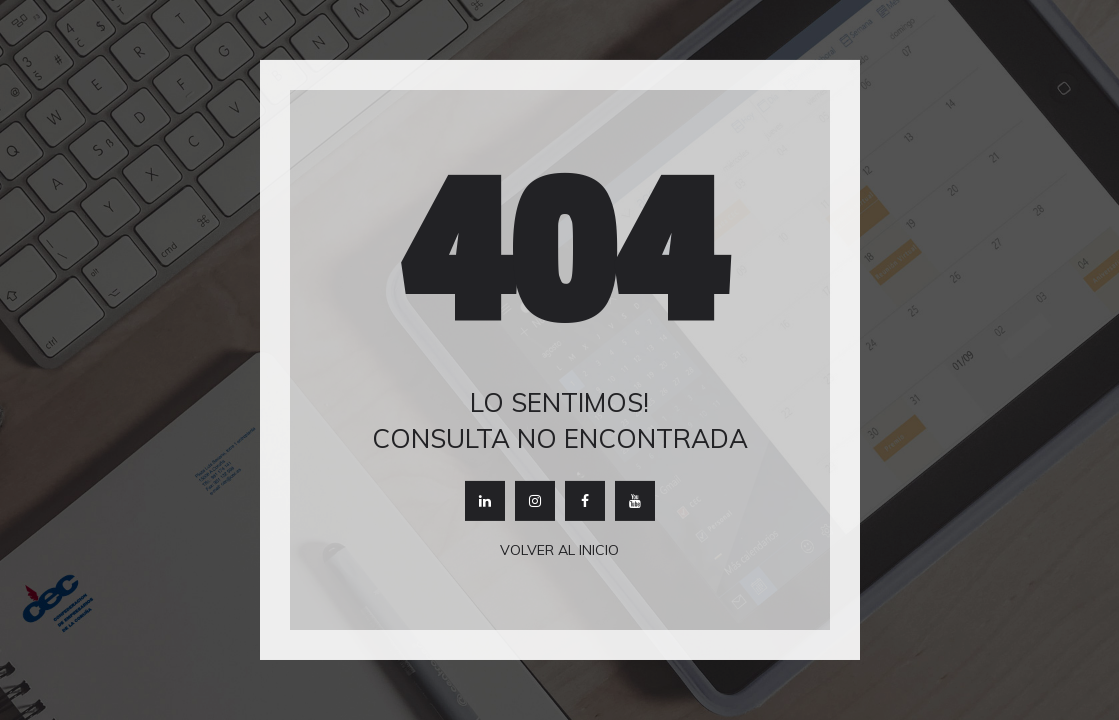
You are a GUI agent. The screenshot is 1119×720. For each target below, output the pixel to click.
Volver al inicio (559, 550)
